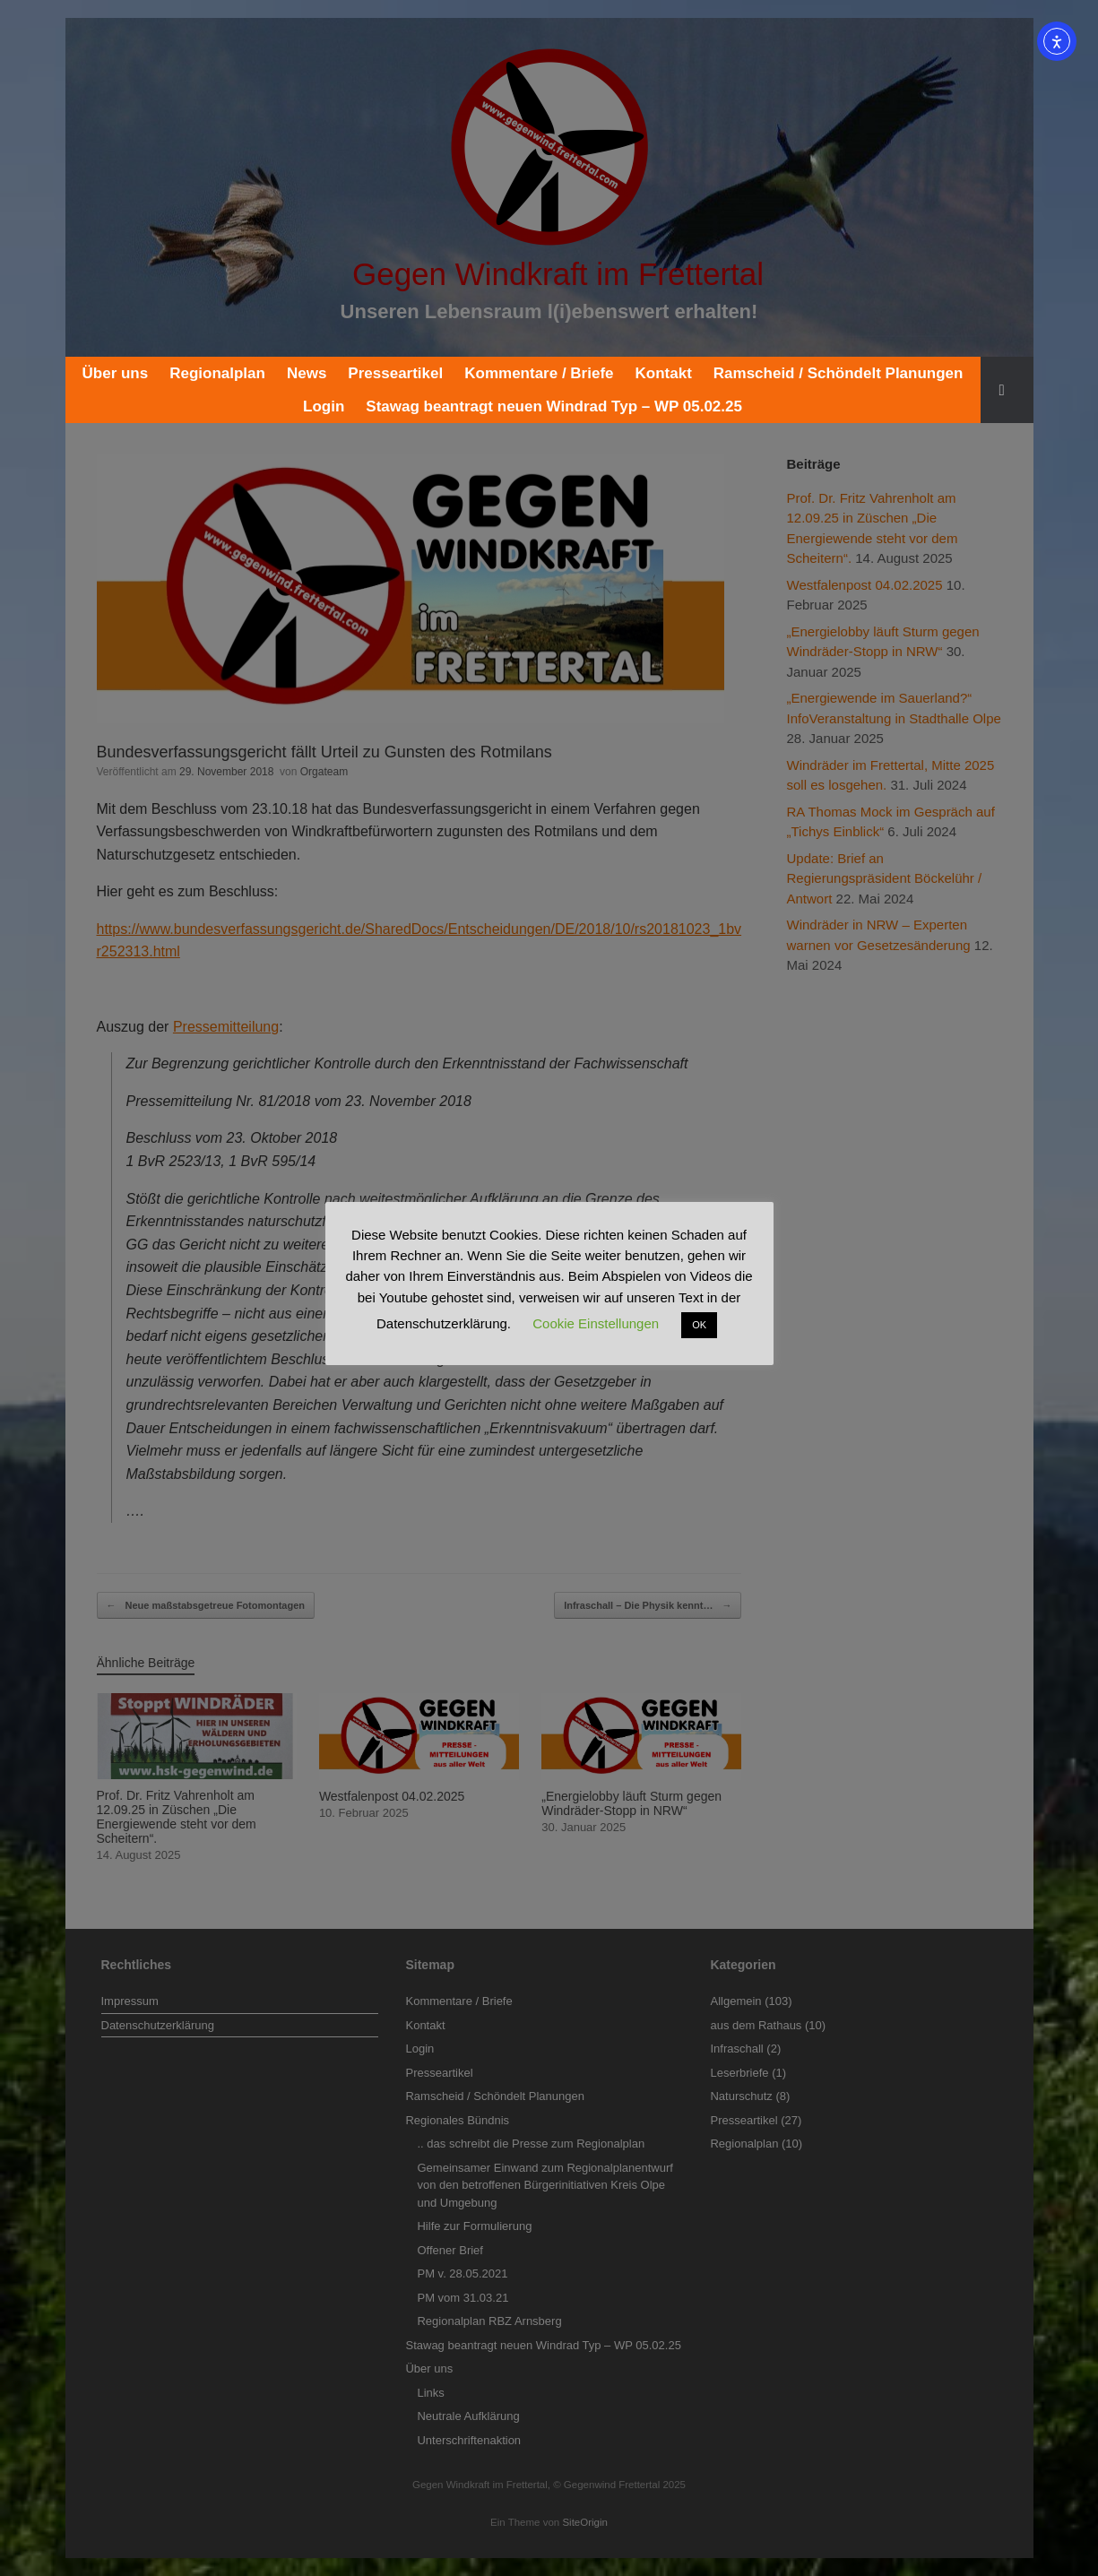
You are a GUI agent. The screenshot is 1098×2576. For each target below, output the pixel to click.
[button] (1007, 390)
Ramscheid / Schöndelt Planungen (838, 373)
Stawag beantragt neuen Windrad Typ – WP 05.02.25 (554, 406)
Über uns (115, 373)
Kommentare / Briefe (538, 373)
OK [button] (699, 1324)
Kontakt (663, 373)
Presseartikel (395, 373)
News (306, 373)
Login (323, 406)
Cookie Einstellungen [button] (595, 1323)
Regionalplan (217, 373)
